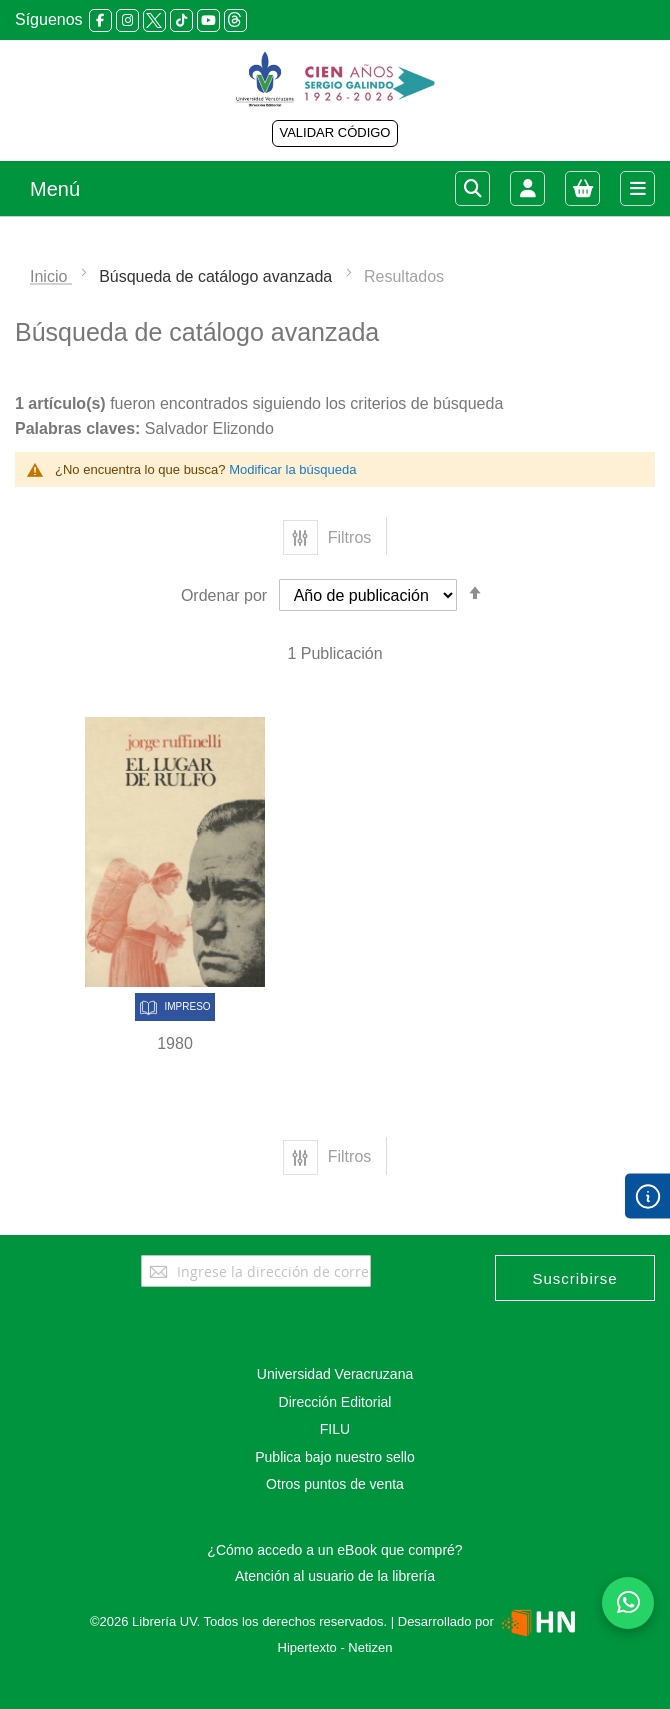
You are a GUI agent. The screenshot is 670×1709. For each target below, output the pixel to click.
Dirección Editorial (335, 1402)
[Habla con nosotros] (628, 1603)
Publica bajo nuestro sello (335, 1457)
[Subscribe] (575, 1278)
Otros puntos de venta (335, 1484)
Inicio (51, 276)
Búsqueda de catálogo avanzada (218, 276)
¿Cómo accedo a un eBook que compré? (334, 1550)
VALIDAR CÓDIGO (334, 132)
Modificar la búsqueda (292, 469)
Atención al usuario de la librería (335, 1576)
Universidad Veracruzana (335, 1374)
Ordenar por (224, 595)
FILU (335, 1429)
